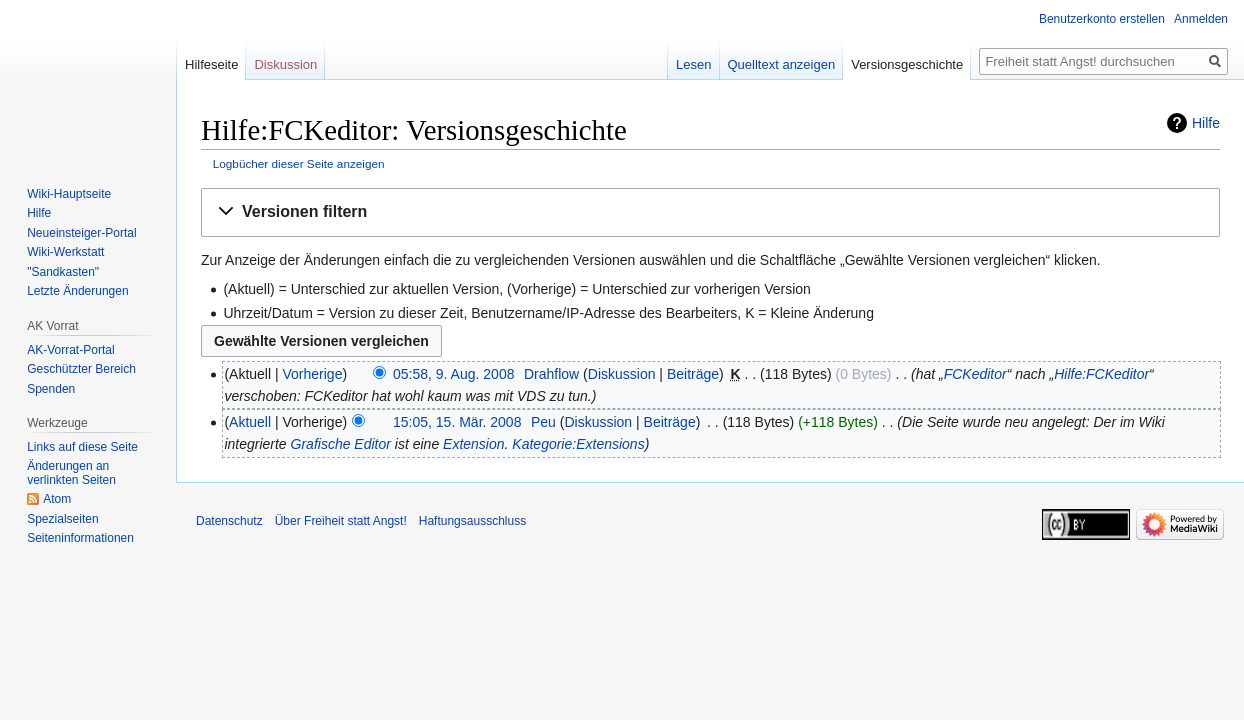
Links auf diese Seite (82, 447)
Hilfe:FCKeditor (1101, 374)
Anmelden (1201, 19)
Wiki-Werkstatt (65, 252)
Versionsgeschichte (907, 64)
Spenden (51, 389)
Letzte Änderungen (77, 291)
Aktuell (250, 422)
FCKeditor (975, 374)
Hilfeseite (211, 64)
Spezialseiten (62, 519)
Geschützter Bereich (81, 369)
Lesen (693, 64)
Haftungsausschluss (472, 521)
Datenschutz (229, 521)
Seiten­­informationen (80, 538)
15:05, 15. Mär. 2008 (457, 422)
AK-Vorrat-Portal (70, 350)
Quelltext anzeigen (782, 64)
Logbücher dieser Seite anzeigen (299, 163)
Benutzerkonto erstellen (1102, 19)
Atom (57, 499)
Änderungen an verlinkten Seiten (71, 473)
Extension (473, 444)
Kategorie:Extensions (578, 444)
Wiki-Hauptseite (69, 194)
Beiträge (693, 374)
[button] (710, 212)
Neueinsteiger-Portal (81, 233)
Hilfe (1206, 123)
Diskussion (622, 374)
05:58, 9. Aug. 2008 (453, 374)
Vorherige (313, 374)
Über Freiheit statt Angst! (341, 521)
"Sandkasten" (63, 272)
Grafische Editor (341, 444)
